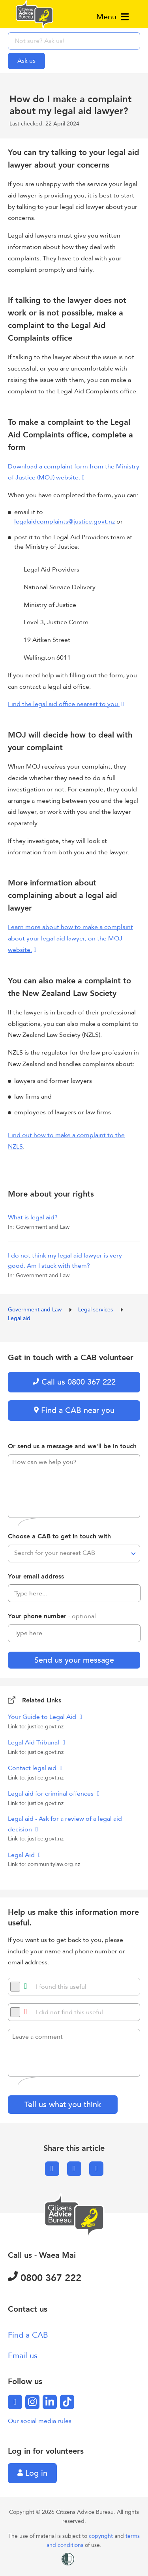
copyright (101, 2536)
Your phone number (52, 1616)
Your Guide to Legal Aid (43, 1717)
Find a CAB (28, 2335)
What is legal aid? (33, 1217)
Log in (32, 2473)
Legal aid (19, 1318)
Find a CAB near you (74, 1410)
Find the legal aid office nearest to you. (64, 704)
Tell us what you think (62, 2104)
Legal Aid (22, 1855)
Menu (112, 16)
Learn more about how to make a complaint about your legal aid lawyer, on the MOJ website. (70, 938)
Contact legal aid (33, 1768)
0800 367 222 (44, 2278)
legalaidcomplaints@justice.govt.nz (64, 521)
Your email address (36, 1576)
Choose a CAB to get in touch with (59, 1536)
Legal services (96, 1309)
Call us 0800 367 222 (74, 1382)
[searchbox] (74, 41)
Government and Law (35, 1309)
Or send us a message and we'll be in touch (72, 1446)
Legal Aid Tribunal (34, 1742)
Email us (22, 2355)
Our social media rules (39, 2421)
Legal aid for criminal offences (51, 1793)
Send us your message (74, 1660)
